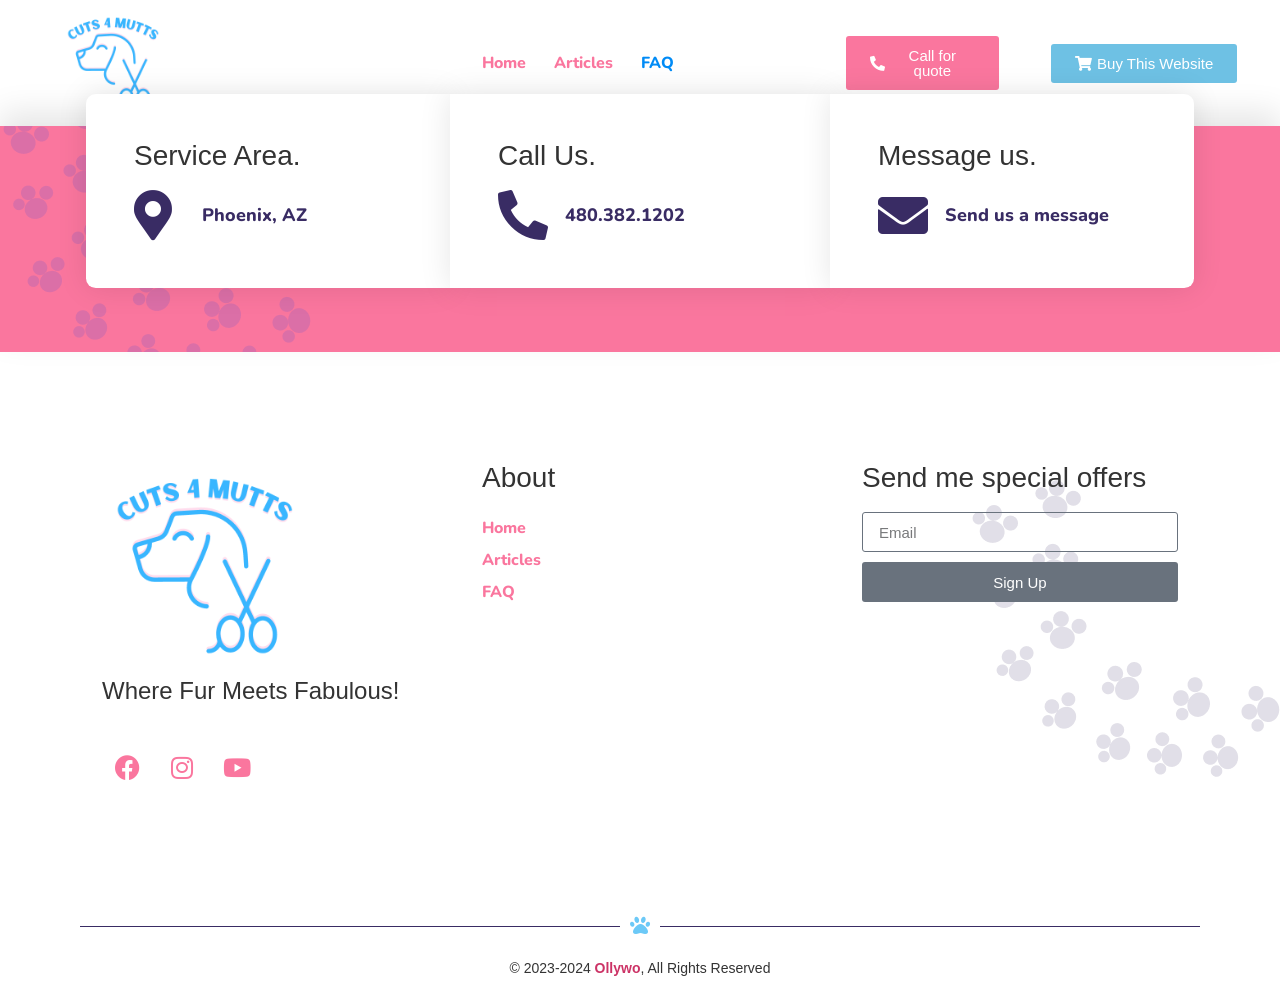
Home (504, 63)
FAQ (657, 63)
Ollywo (618, 968)
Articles (583, 63)
